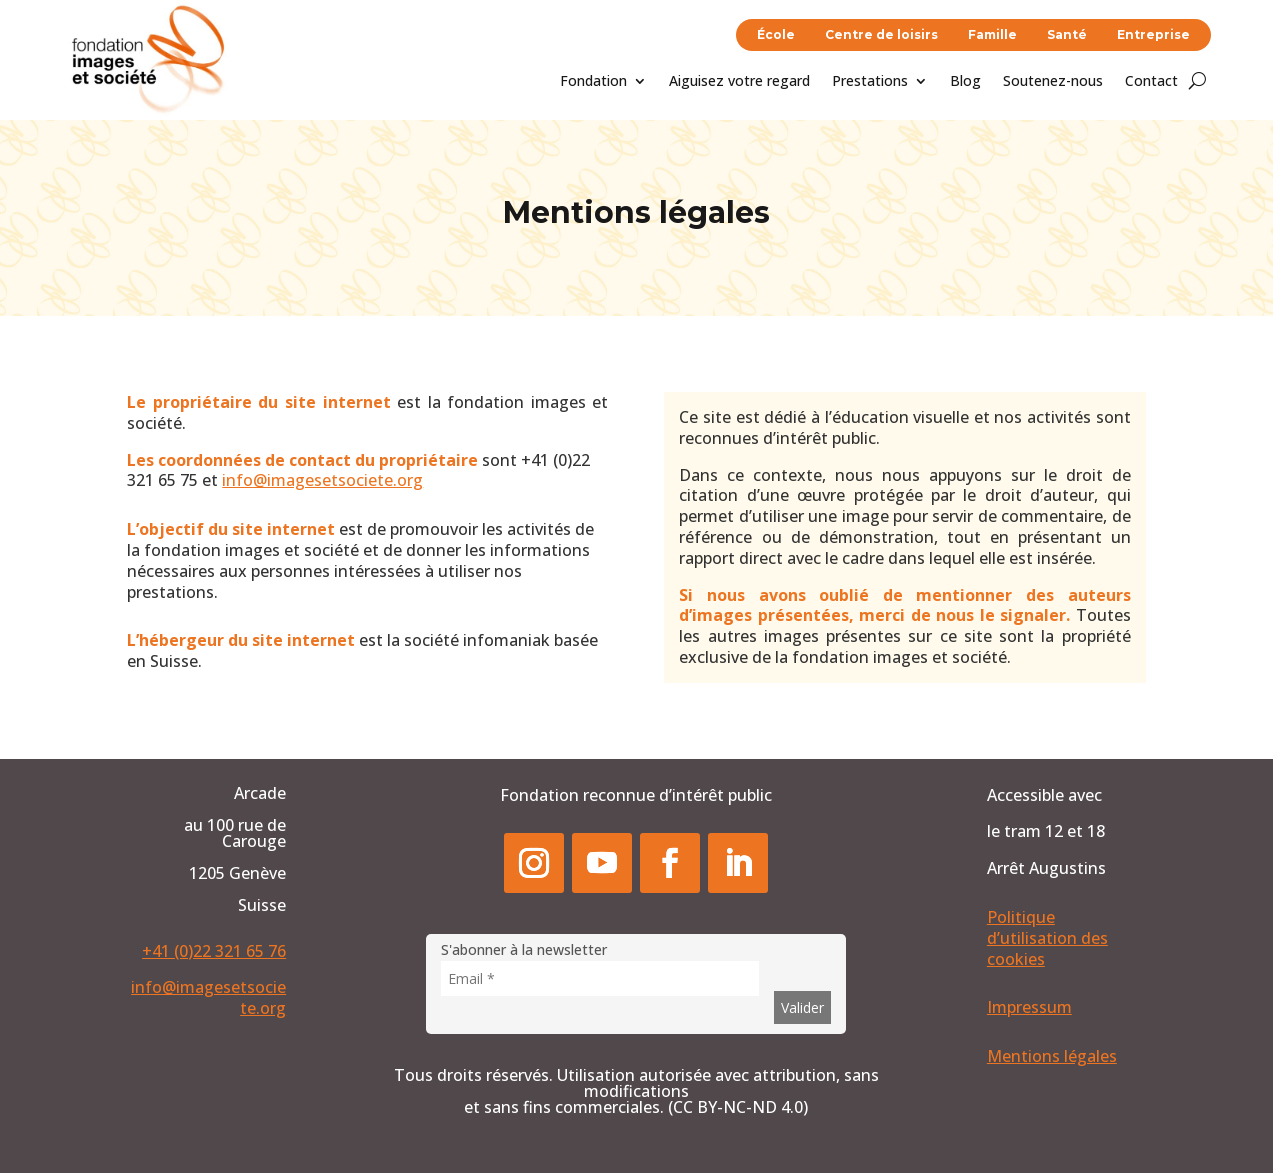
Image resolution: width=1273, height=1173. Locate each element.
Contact (1151, 82)
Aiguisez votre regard (739, 82)
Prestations (870, 82)
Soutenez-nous (1053, 82)
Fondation (593, 82)
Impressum (1029, 1007)
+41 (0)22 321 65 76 (214, 951)
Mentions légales (1052, 1056)
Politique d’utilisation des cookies (1047, 938)
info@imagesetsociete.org (322, 480)
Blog (965, 82)
